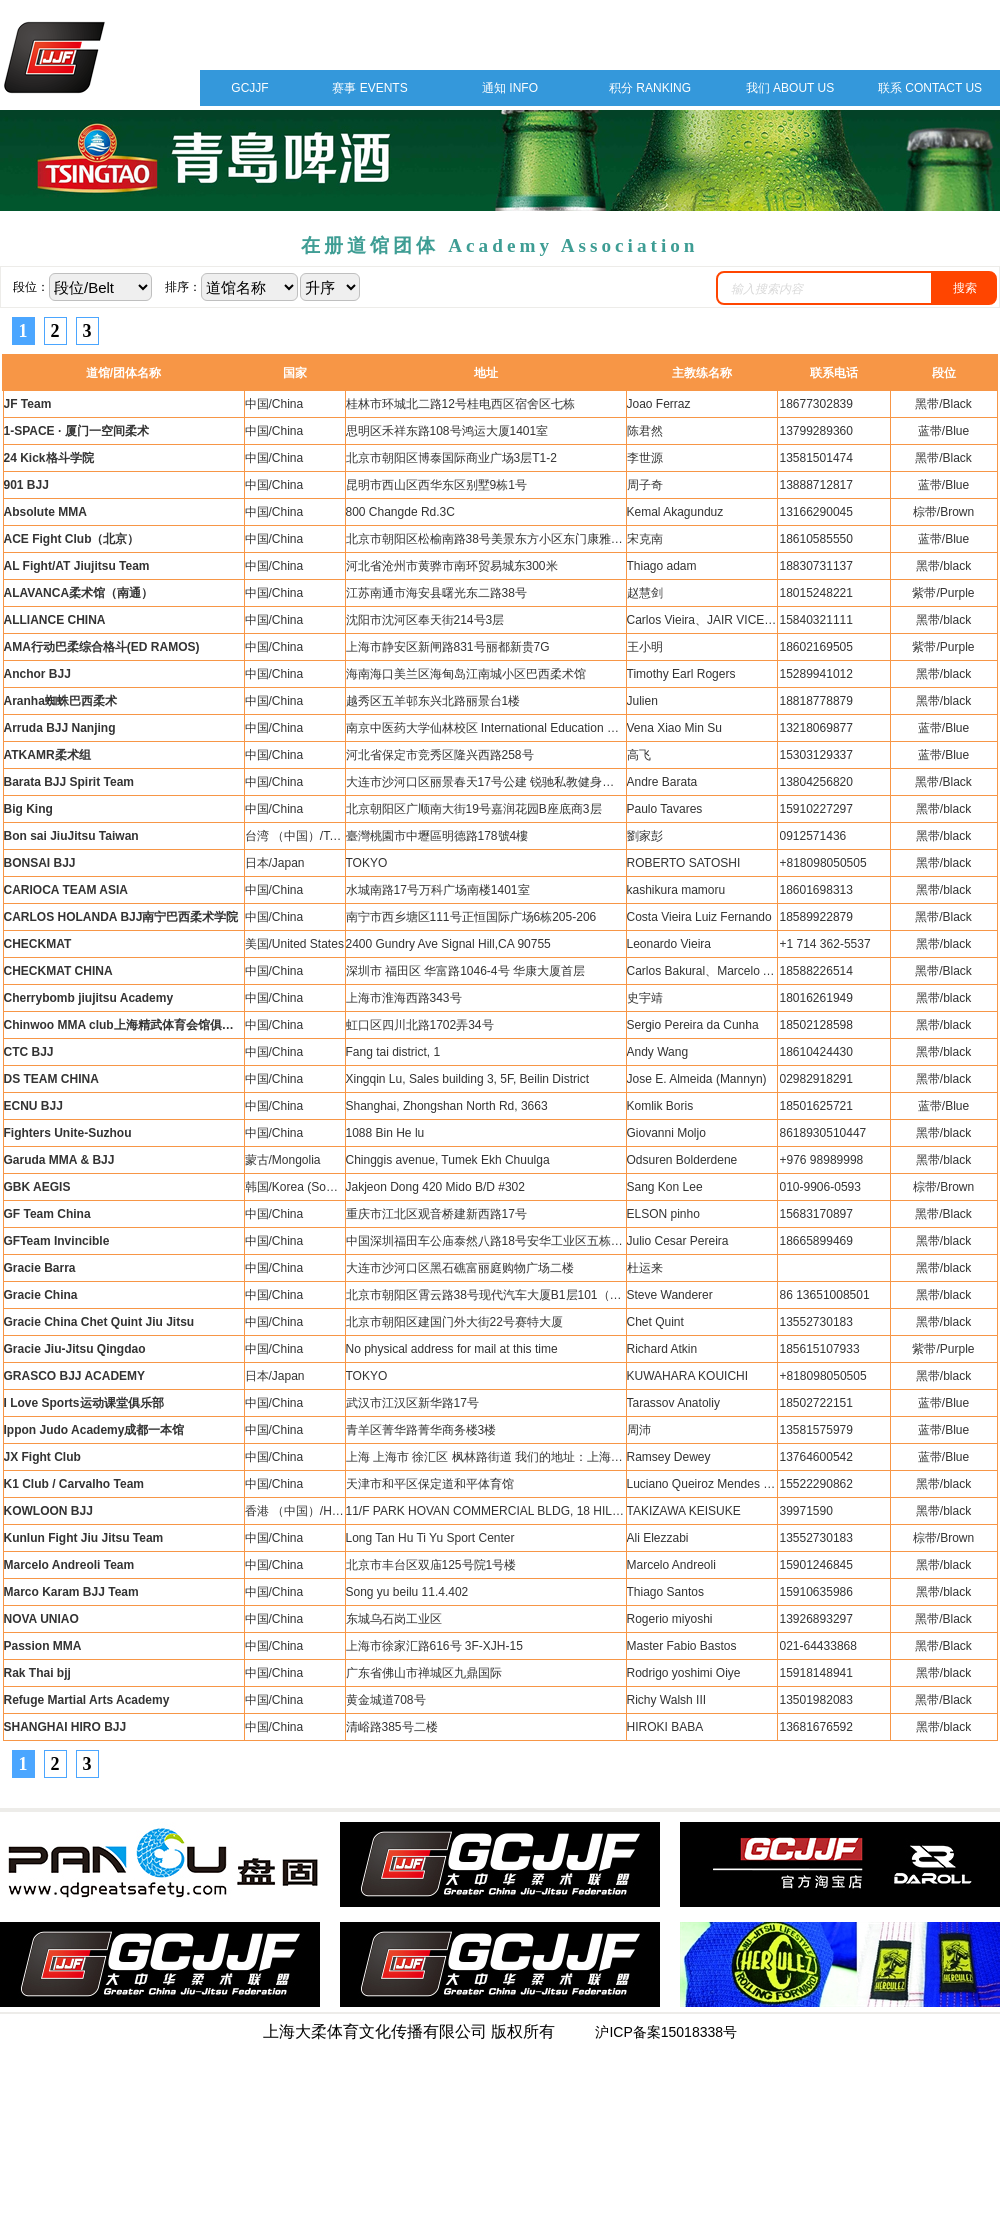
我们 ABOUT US (790, 88)
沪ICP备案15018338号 (666, 2032)
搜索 (965, 288)
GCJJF (249, 88)
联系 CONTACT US (930, 88)
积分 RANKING (650, 88)
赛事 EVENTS (369, 88)
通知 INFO (510, 88)
